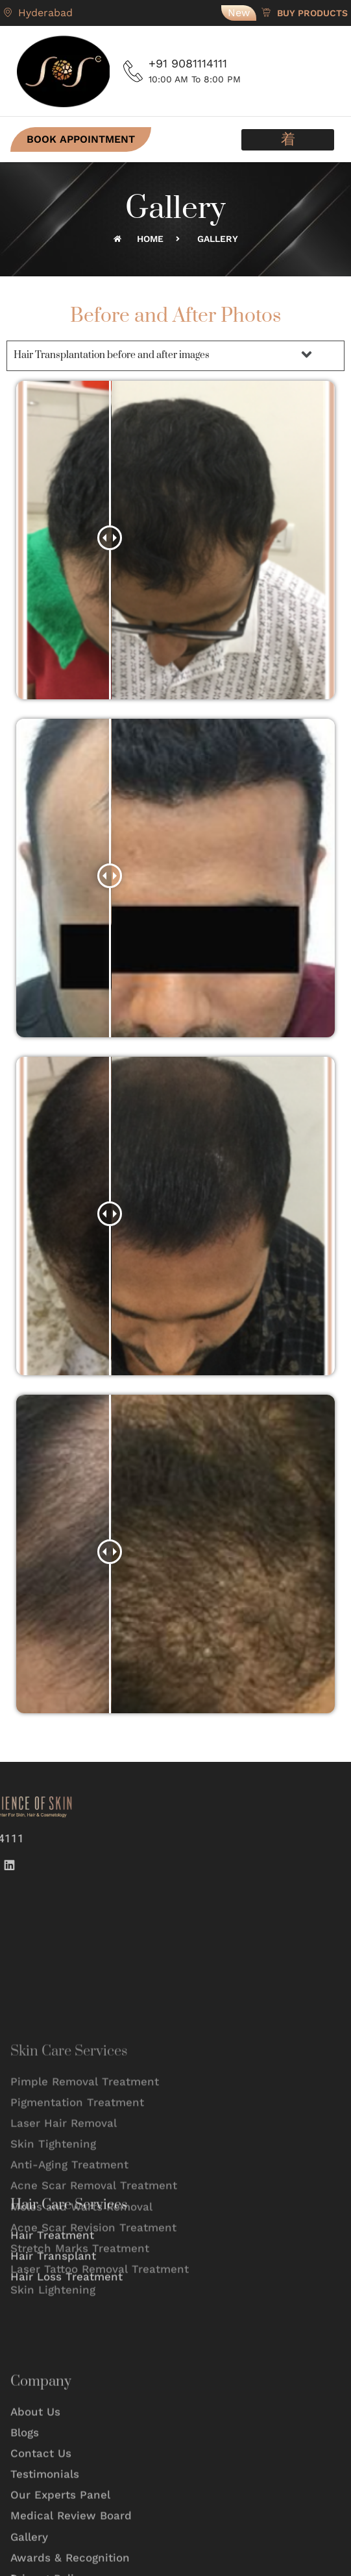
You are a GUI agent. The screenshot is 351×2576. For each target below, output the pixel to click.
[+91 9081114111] (133, 71)
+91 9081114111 (188, 63)
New (239, 12)
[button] (287, 139)
